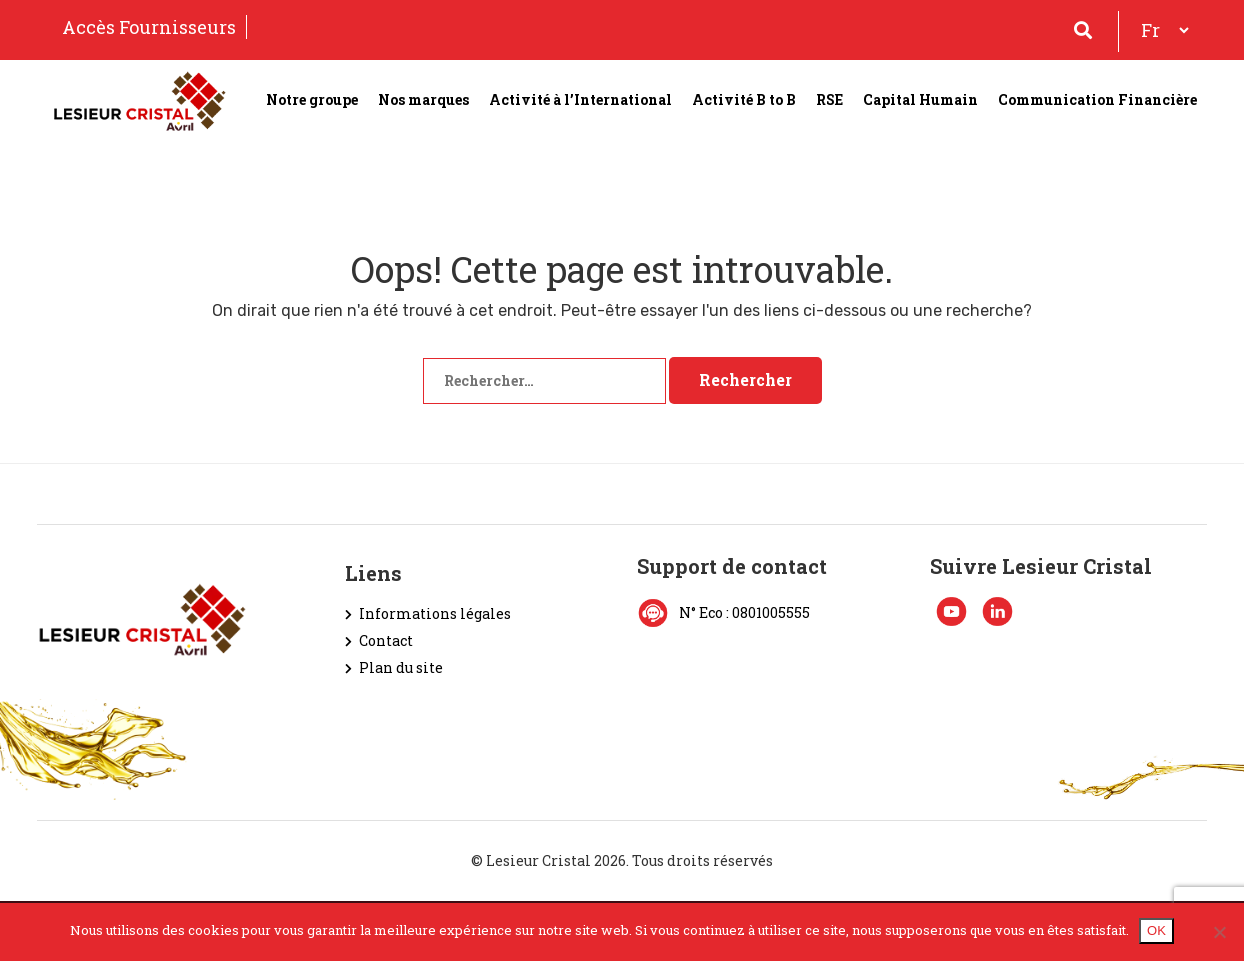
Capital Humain (920, 99)
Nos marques (423, 99)
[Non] (1219, 932)
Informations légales (435, 613)
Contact (386, 640)
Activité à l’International (580, 99)
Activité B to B (744, 99)
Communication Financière (1097, 99)
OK (1156, 930)
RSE (829, 99)
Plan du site (401, 667)
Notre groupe (312, 99)
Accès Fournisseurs (149, 27)
